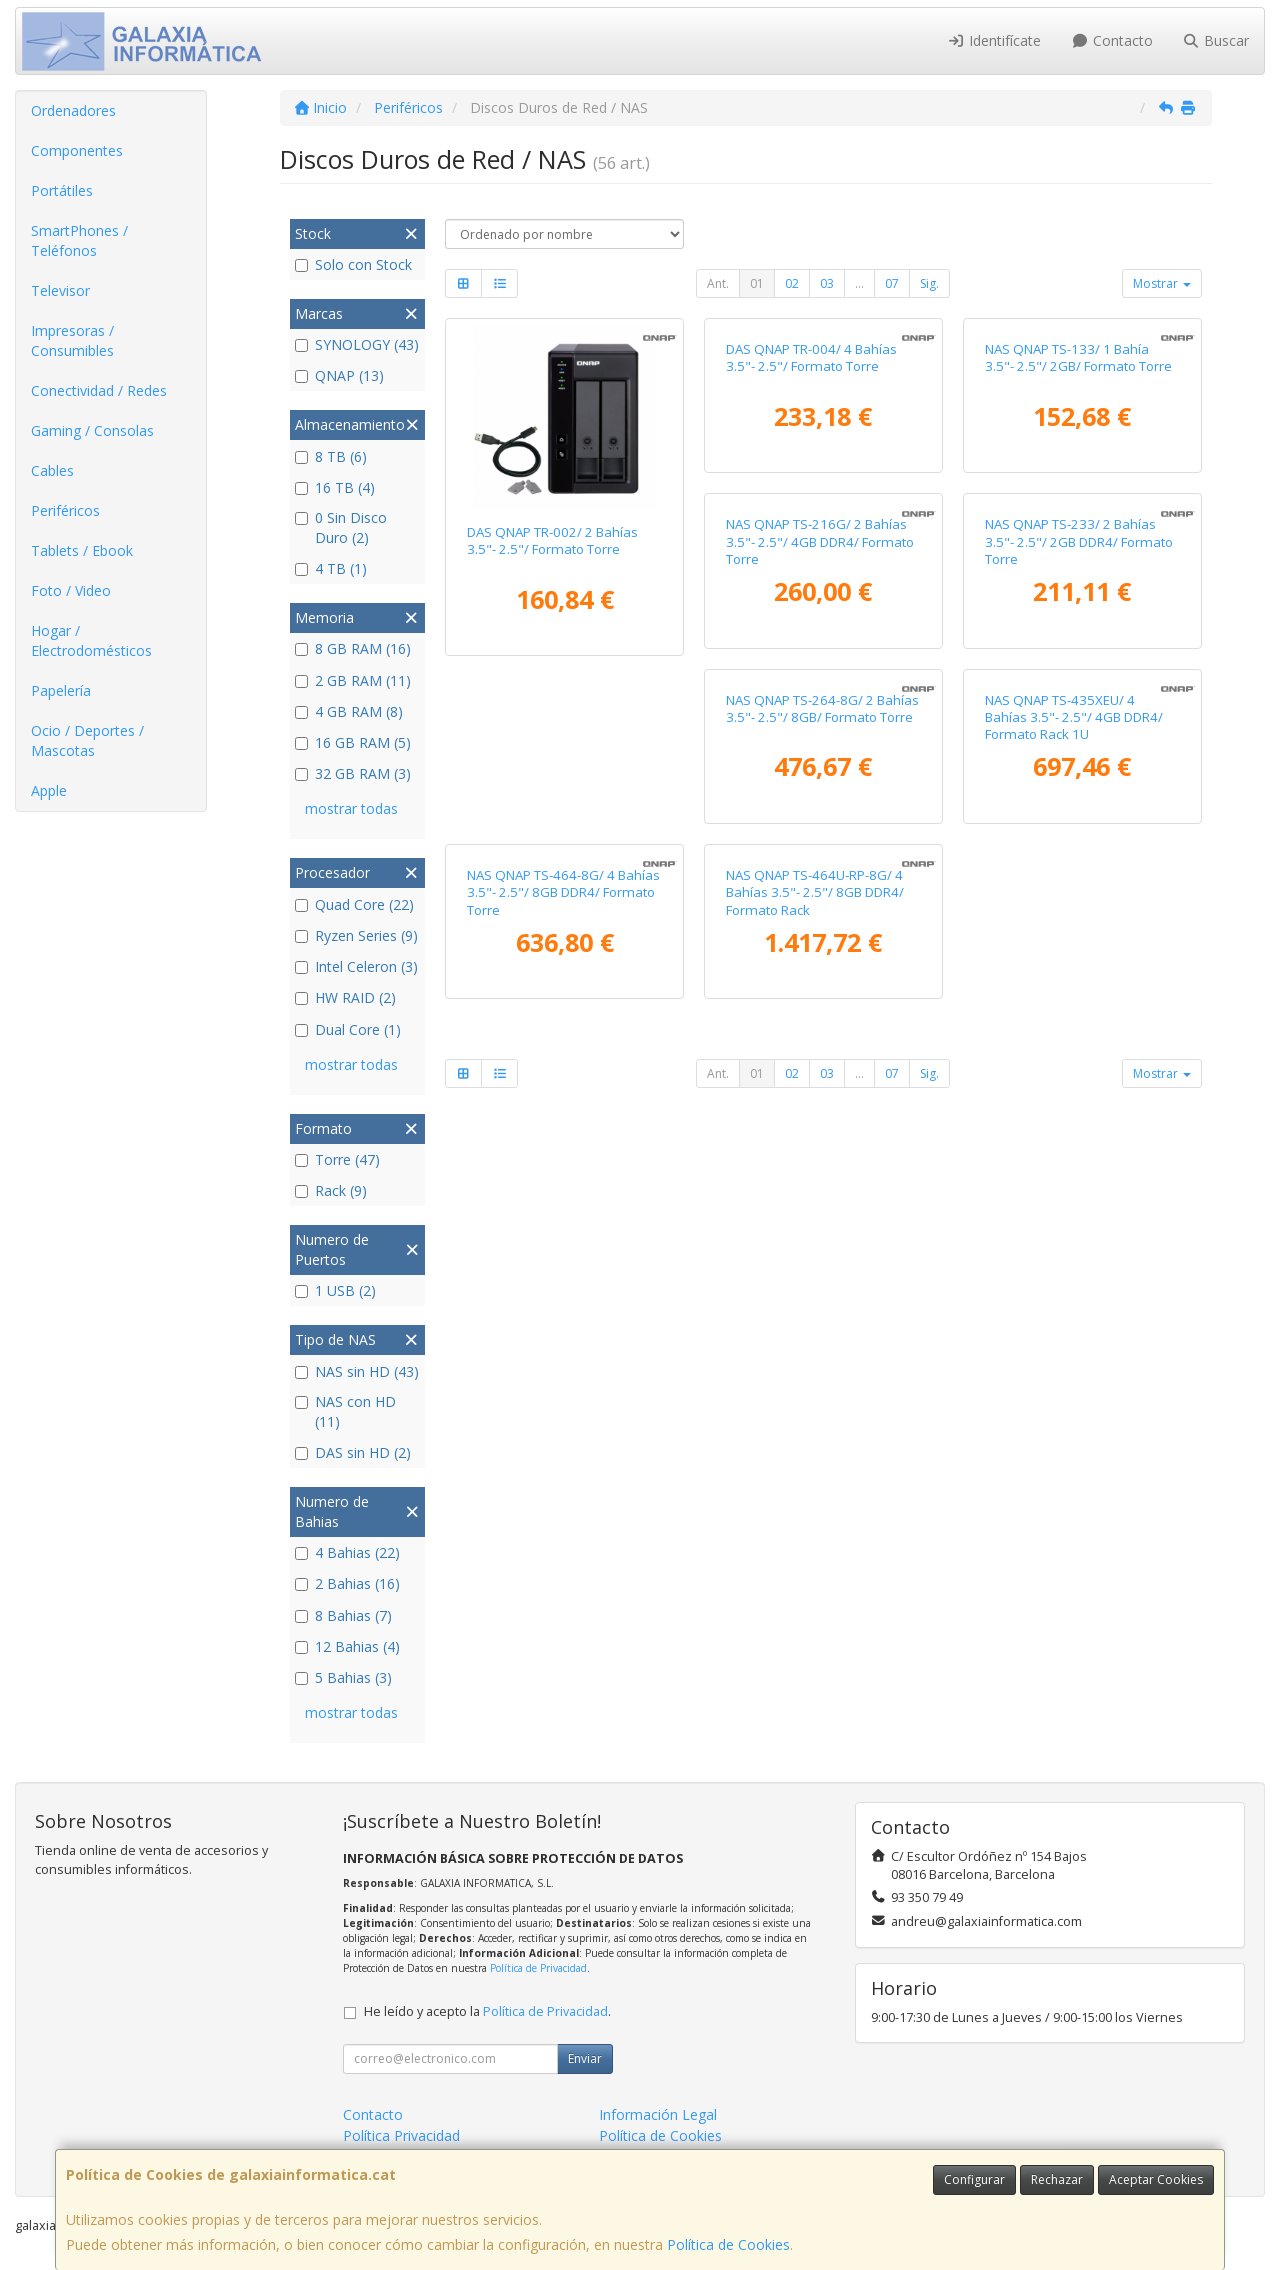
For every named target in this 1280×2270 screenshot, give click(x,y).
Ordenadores (73, 110)
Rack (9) (331, 1190)
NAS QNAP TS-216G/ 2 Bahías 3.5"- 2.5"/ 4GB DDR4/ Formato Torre (561, 907)
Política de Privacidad (538, 1968)
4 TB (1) (331, 568)
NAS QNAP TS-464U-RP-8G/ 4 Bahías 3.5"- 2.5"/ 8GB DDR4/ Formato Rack (1074, 1266)
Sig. (929, 283)
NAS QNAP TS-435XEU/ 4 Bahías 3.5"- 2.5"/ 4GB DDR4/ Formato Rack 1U (556, 1266)
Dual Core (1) (348, 1029)
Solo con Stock (353, 264)
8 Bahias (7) (343, 1615)
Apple (49, 790)
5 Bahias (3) (343, 1677)
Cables (52, 470)
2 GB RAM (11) (353, 680)
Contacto (1112, 40)
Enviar (585, 2058)
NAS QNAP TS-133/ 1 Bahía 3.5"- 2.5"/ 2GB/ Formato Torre (1078, 540)
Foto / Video (71, 590)
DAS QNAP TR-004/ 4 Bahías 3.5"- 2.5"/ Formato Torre (811, 540)
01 (757, 283)
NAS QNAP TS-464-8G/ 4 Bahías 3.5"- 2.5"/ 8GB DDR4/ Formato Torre (822, 1266)
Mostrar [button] (1162, 283)
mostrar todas (351, 808)
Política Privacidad (401, 2135)
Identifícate (995, 40)
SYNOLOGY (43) (357, 344)
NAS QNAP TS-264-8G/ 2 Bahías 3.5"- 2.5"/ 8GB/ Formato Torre (1081, 898)
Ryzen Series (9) (356, 935)
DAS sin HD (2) (353, 1452)
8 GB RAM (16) (353, 648)
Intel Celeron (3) (356, 966)
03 (827, 283)
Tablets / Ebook (82, 550)
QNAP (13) (339, 375)
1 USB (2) (335, 1290)
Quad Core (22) (354, 904)
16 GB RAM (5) (353, 742)
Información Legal (658, 2114)
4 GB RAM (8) (349, 711)
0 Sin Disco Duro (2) (341, 527)
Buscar (1216, 40)
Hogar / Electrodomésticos (91, 640)
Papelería (61, 690)
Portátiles (62, 190)
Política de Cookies (728, 2244)
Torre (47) (337, 1159)
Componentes (77, 150)
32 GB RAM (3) (353, 773)
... (859, 283)
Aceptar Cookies (1156, 2179)
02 (792, 283)
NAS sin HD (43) (357, 1371)
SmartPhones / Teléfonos (79, 240)
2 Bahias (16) (347, 1583)
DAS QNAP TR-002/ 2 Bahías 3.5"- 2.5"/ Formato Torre (552, 540)
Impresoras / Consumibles (72, 340)
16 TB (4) (335, 487)
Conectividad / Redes (99, 390)
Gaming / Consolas (92, 430)
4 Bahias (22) (347, 1552)
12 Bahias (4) (347, 1646)
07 (892, 283)
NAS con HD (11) (345, 1411)
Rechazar (1057, 2179)
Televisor (60, 290)
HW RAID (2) (345, 997)
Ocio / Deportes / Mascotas (87, 740)
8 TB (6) (331, 456)
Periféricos (65, 510)
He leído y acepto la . (487, 2011)
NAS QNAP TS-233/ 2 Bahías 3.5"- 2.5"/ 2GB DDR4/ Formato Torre (820, 907)
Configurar (974, 2179)
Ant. (718, 283)
